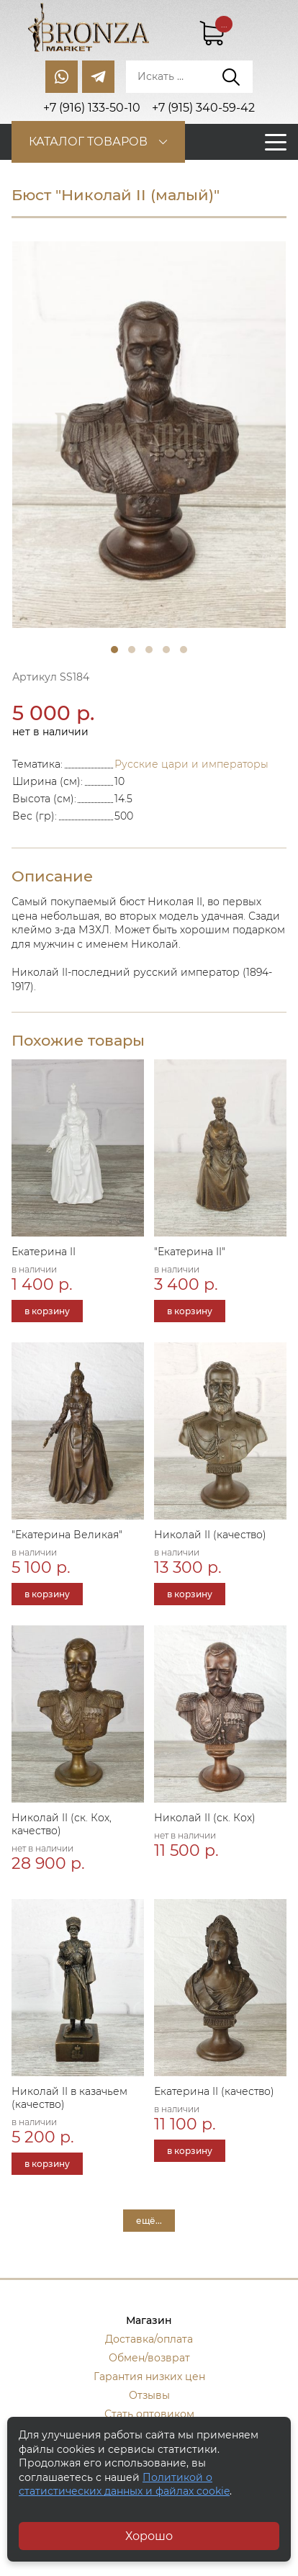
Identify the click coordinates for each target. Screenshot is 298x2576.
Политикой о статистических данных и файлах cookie (124, 2484)
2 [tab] (131, 649)
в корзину (47, 1311)
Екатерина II (44, 1251)
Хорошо (149, 2536)
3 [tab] (149, 649)
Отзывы (149, 2395)
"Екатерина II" (189, 1251)
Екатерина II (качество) (214, 2091)
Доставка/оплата (149, 2339)
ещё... (149, 2220)
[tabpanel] (149, 434)
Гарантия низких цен (149, 2376)
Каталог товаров (88, 141)
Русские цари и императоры (191, 764)
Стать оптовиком (149, 2413)
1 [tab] (114, 649)
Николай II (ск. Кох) (205, 1817)
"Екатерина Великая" (67, 1534)
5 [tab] (183, 649)
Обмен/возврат (149, 2357)
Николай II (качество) (210, 1534)
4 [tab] (166, 649)
